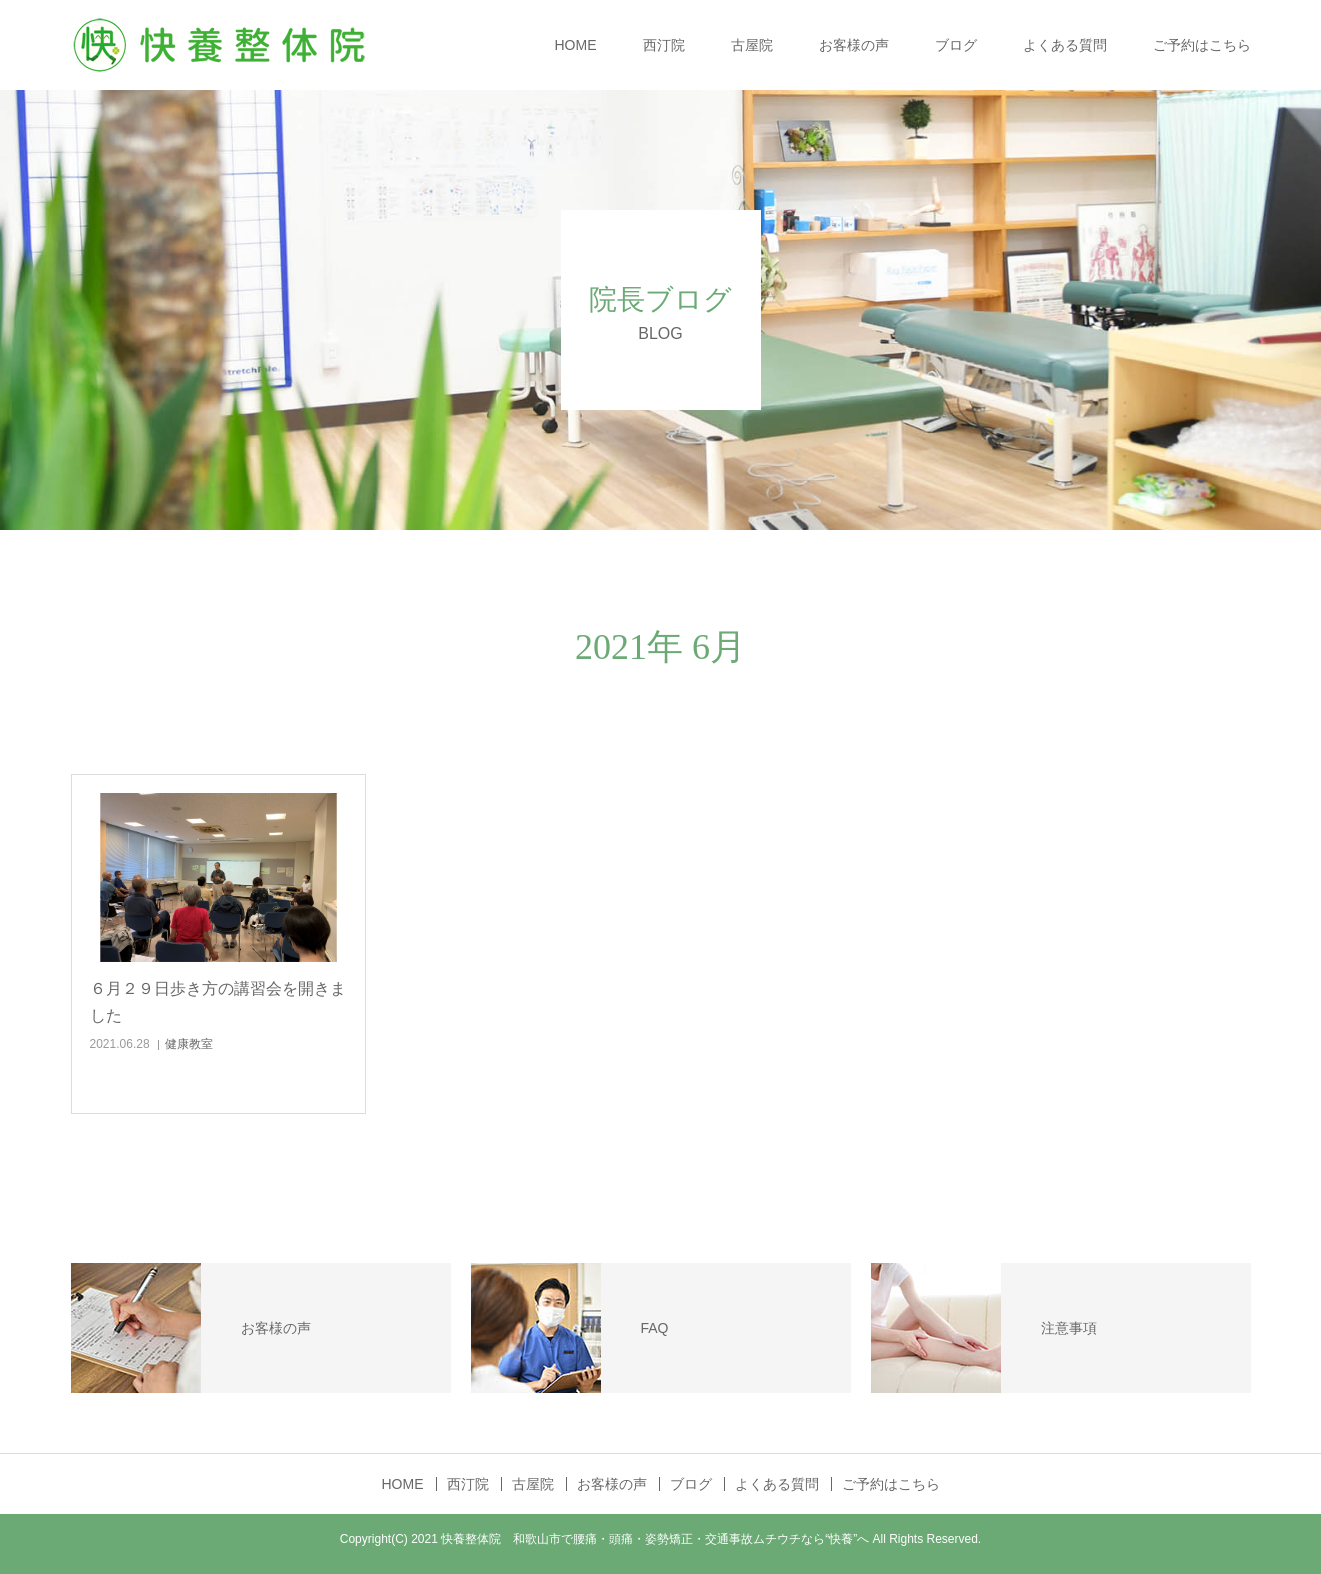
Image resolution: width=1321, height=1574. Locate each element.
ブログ (956, 45)
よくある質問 (1065, 45)
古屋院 (752, 45)
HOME (576, 45)
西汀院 (664, 45)
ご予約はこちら (1202, 45)
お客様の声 (854, 45)
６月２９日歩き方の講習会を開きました (218, 1002)
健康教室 (189, 1044)
